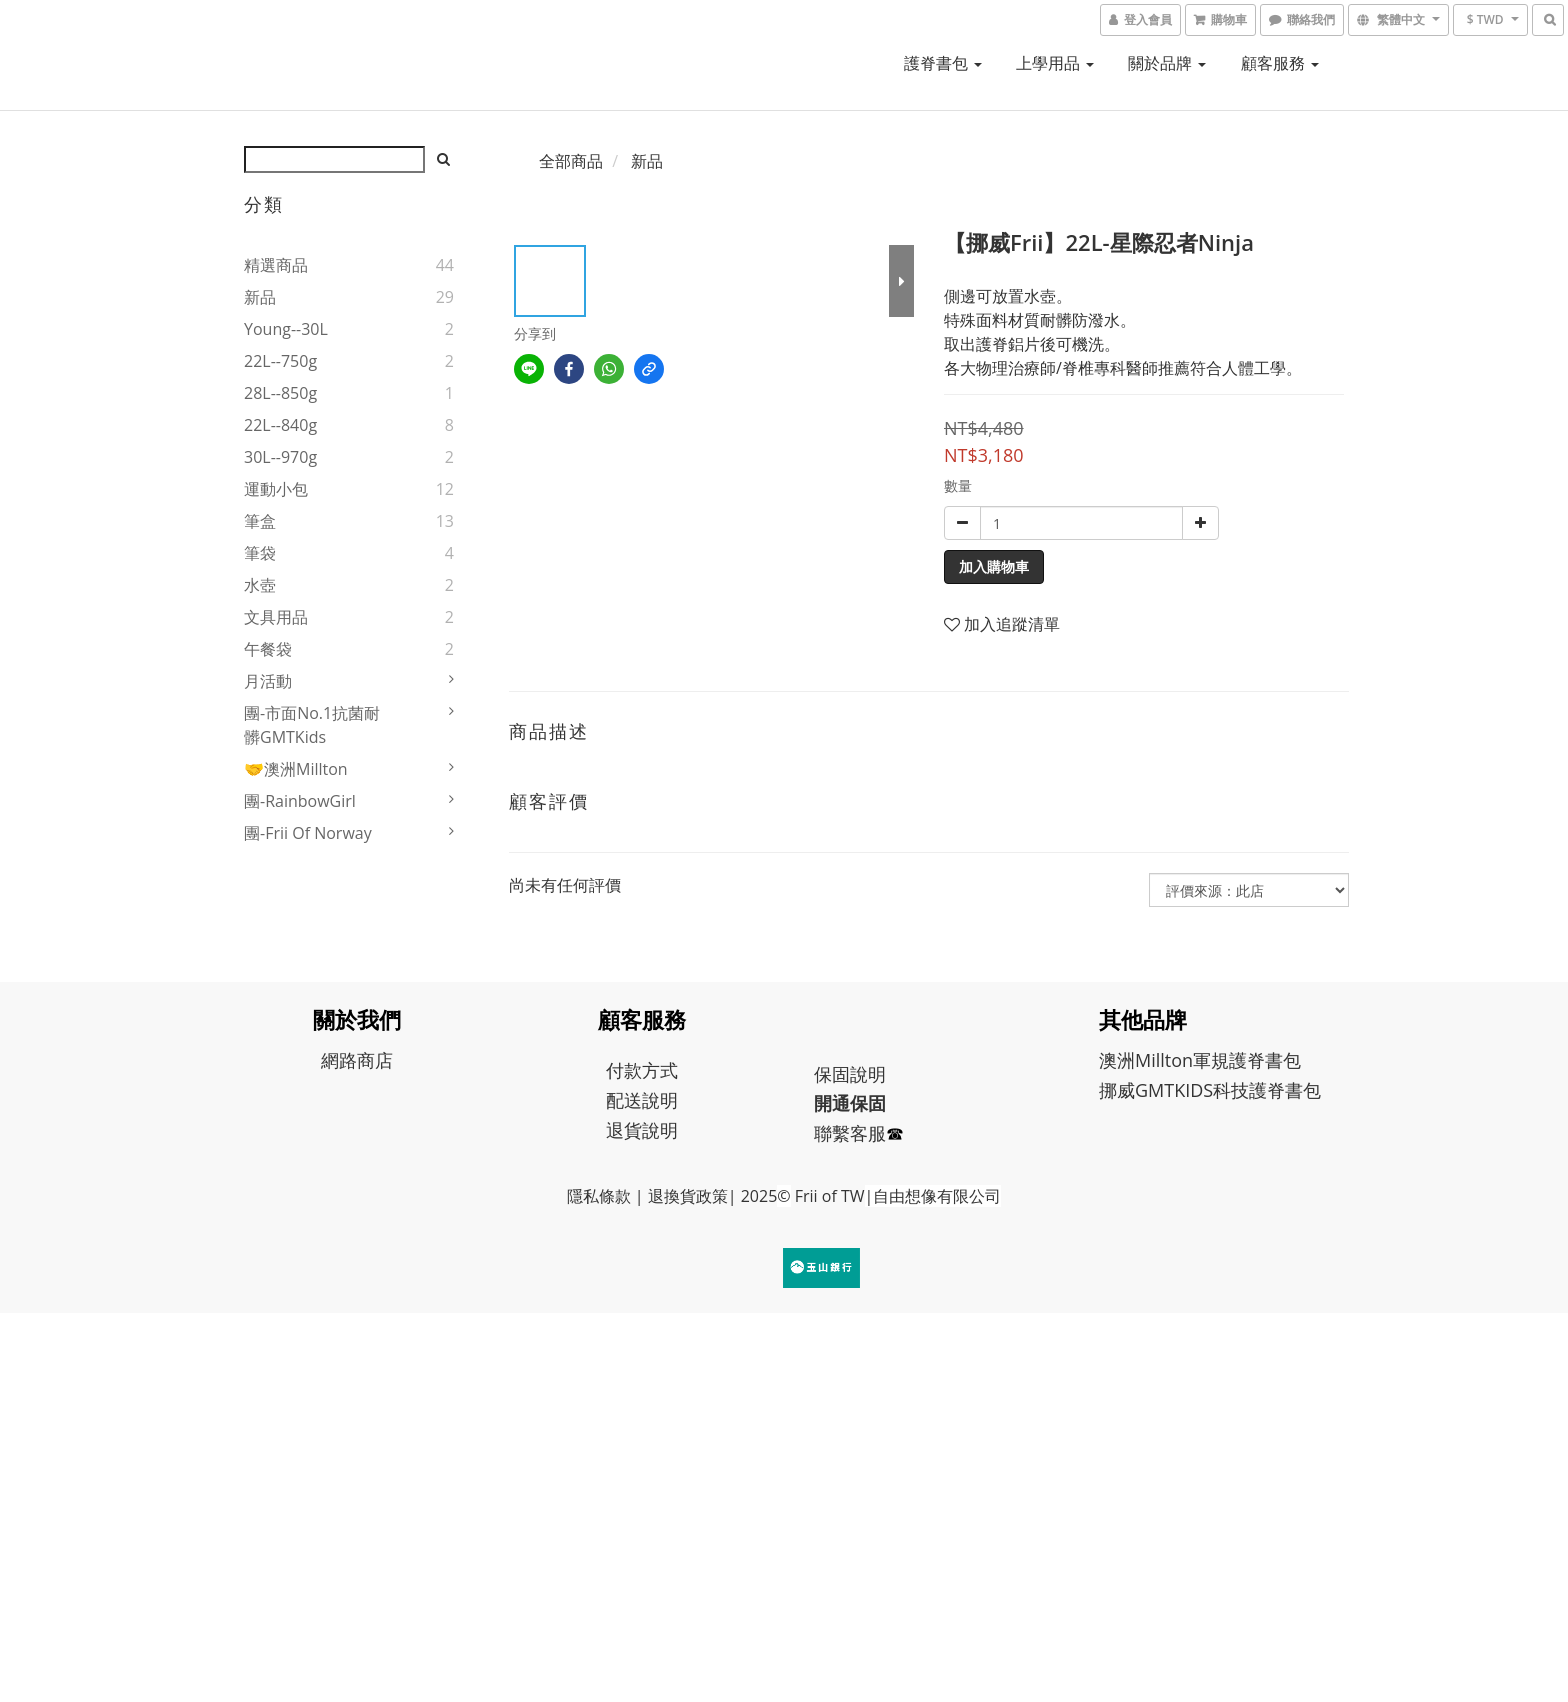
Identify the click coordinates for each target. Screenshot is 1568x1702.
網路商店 (357, 1060)
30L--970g (280, 457)
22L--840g (280, 425)
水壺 (260, 585)
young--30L (286, 329)
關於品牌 (1167, 63)
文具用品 (276, 617)
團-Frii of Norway (308, 833)
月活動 (268, 681)
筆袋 (260, 553)
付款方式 (642, 1070)
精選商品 (276, 265)
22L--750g (280, 361)
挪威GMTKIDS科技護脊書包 (1210, 1090)
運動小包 (276, 489)
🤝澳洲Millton (296, 769)
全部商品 (571, 161)
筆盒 (260, 521)
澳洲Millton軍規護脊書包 (1200, 1060)
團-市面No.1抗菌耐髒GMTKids (312, 725)
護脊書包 (943, 63)
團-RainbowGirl (300, 801)
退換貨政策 (688, 1196)
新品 (260, 297)
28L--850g (280, 393)
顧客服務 (1280, 63)
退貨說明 (642, 1130)
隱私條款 (599, 1196)
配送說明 (642, 1100)
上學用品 (1055, 63)
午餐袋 (268, 649)
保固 (832, 1074)
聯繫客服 (850, 1133)
